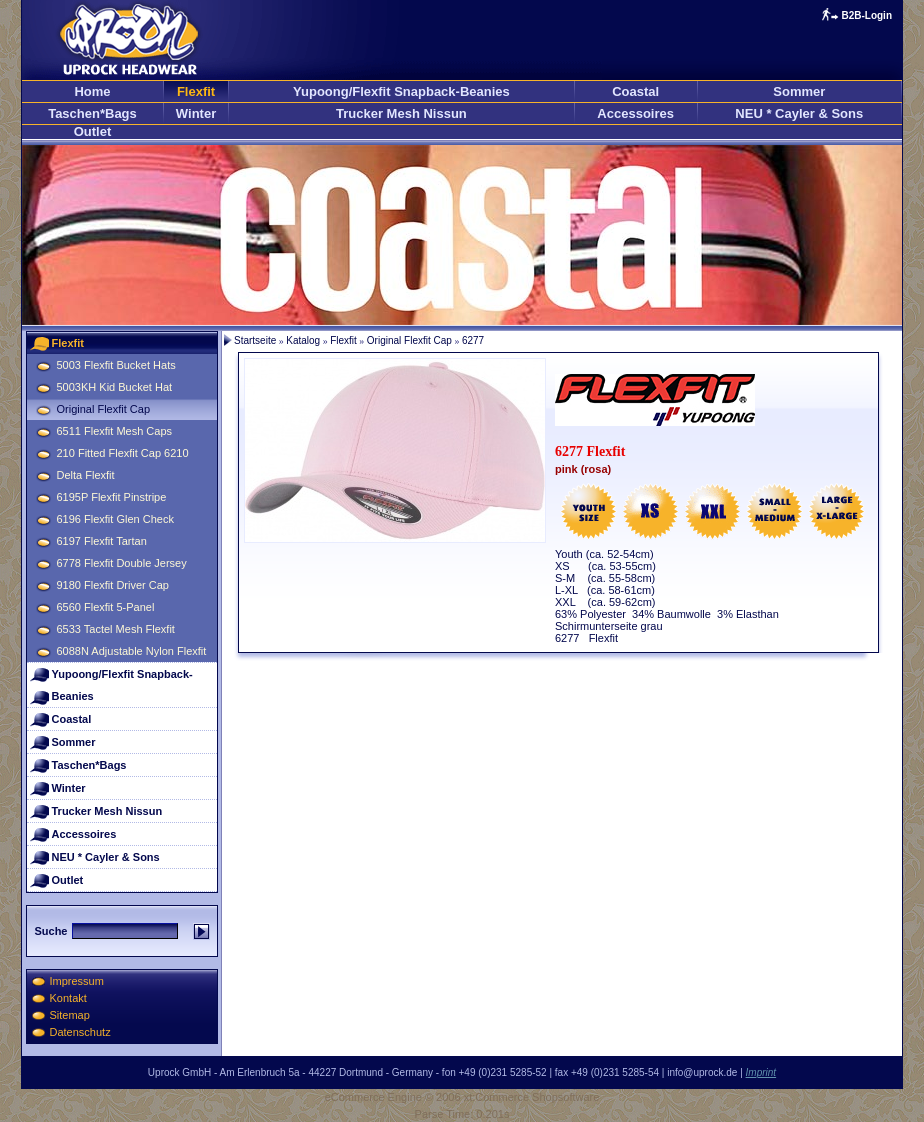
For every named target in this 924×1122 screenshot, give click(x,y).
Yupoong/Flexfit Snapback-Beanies (401, 91)
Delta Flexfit (86, 475)
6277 (473, 340)
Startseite (255, 340)
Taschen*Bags (92, 113)
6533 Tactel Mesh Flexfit (116, 629)
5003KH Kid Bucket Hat (115, 387)
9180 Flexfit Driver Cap (113, 585)
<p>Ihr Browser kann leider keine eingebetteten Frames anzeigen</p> (462, 235)
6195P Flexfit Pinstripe (112, 497)
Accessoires (635, 113)
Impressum (77, 981)
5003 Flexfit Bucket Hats (116, 365)
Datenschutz (80, 1032)
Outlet (93, 131)
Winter (196, 113)
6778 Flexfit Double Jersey (122, 563)
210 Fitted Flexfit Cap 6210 (123, 453)
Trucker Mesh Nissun (401, 113)
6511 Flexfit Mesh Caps (115, 431)
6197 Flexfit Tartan (102, 541)
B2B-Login (866, 15)
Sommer (799, 91)
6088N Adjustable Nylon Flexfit (132, 651)
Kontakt (68, 998)
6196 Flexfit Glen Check (115, 519)
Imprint (761, 1072)
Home (92, 91)
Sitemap (70, 1015)
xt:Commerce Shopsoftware (532, 1097)
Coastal (635, 91)
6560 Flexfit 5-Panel (106, 607)
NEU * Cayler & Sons (799, 113)
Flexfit (196, 91)
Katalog (303, 340)
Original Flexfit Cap (104, 409)
